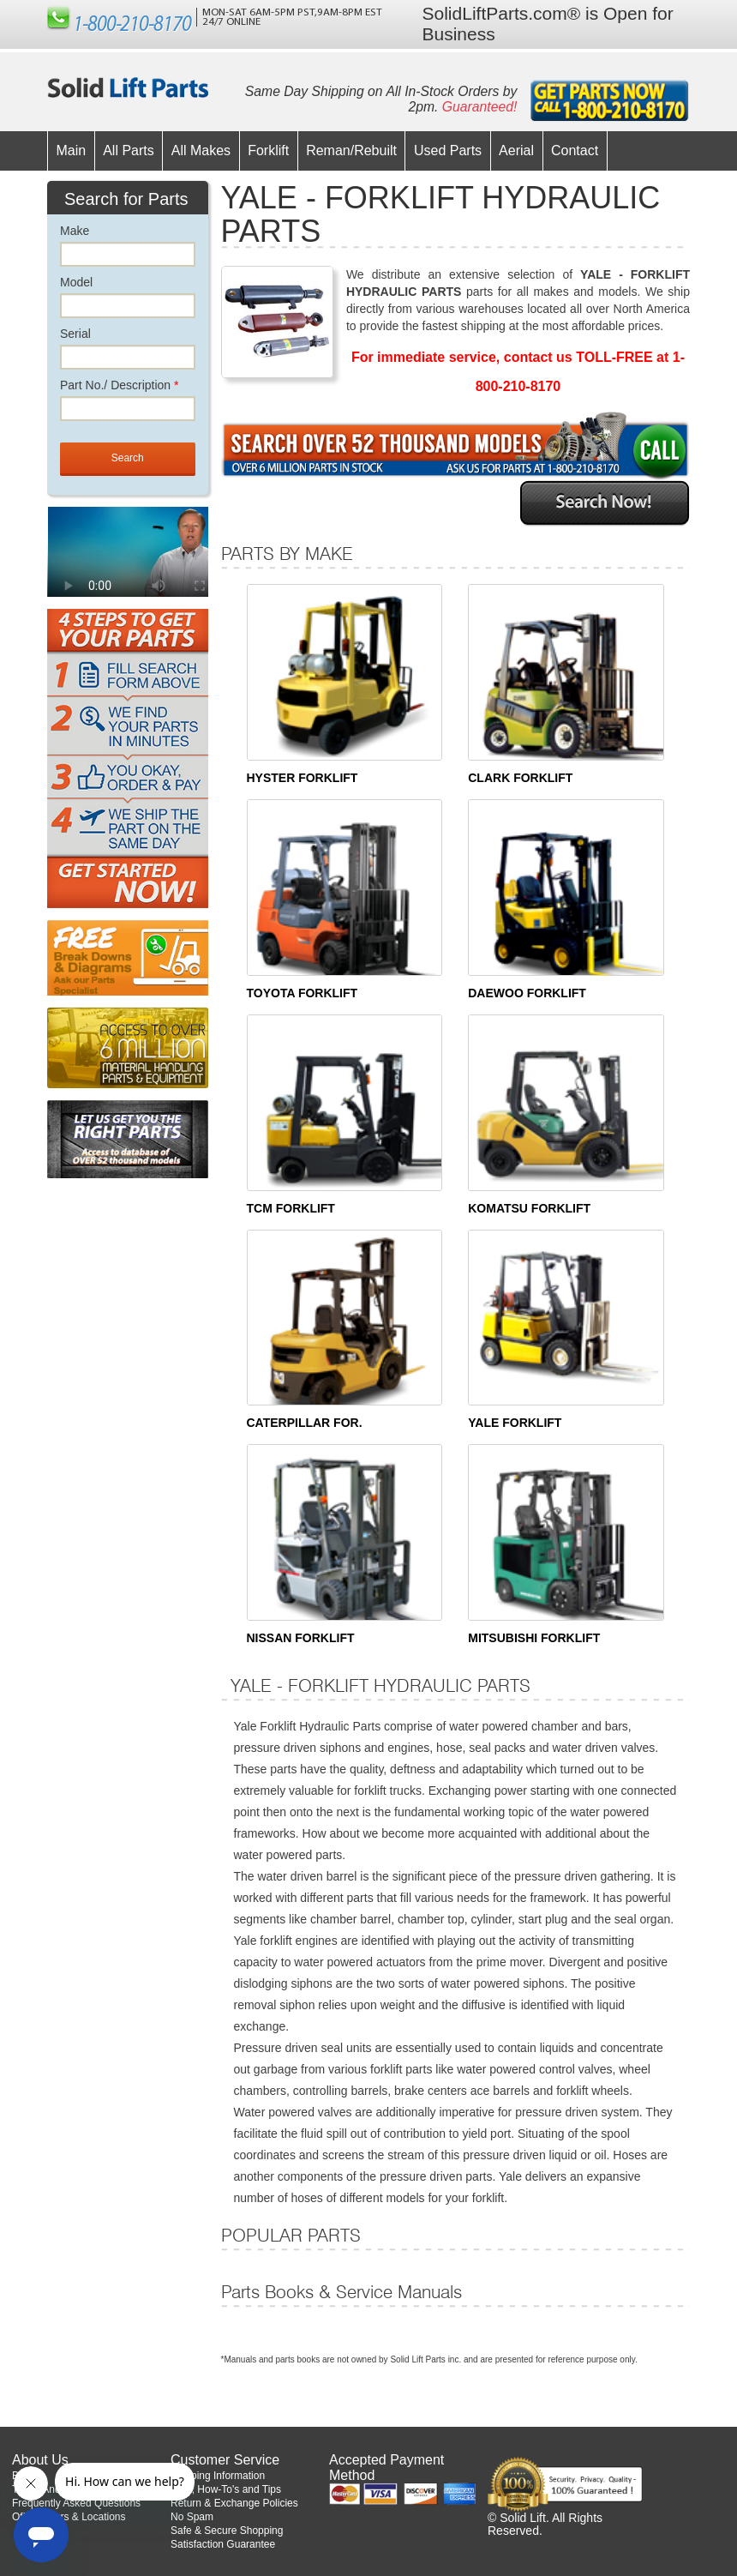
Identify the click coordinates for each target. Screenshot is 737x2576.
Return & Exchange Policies (234, 2503)
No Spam (192, 2517)
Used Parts (448, 150)
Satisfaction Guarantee (223, 2544)
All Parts (128, 150)
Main (72, 150)
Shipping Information (218, 2476)
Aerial (516, 150)
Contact (574, 150)
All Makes (201, 150)
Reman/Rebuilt (351, 150)
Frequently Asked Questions (76, 2503)
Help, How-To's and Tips (226, 2489)
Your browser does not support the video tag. (154, 567)
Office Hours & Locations (69, 2517)
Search (127, 458)
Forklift (268, 150)
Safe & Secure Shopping (227, 2531)
